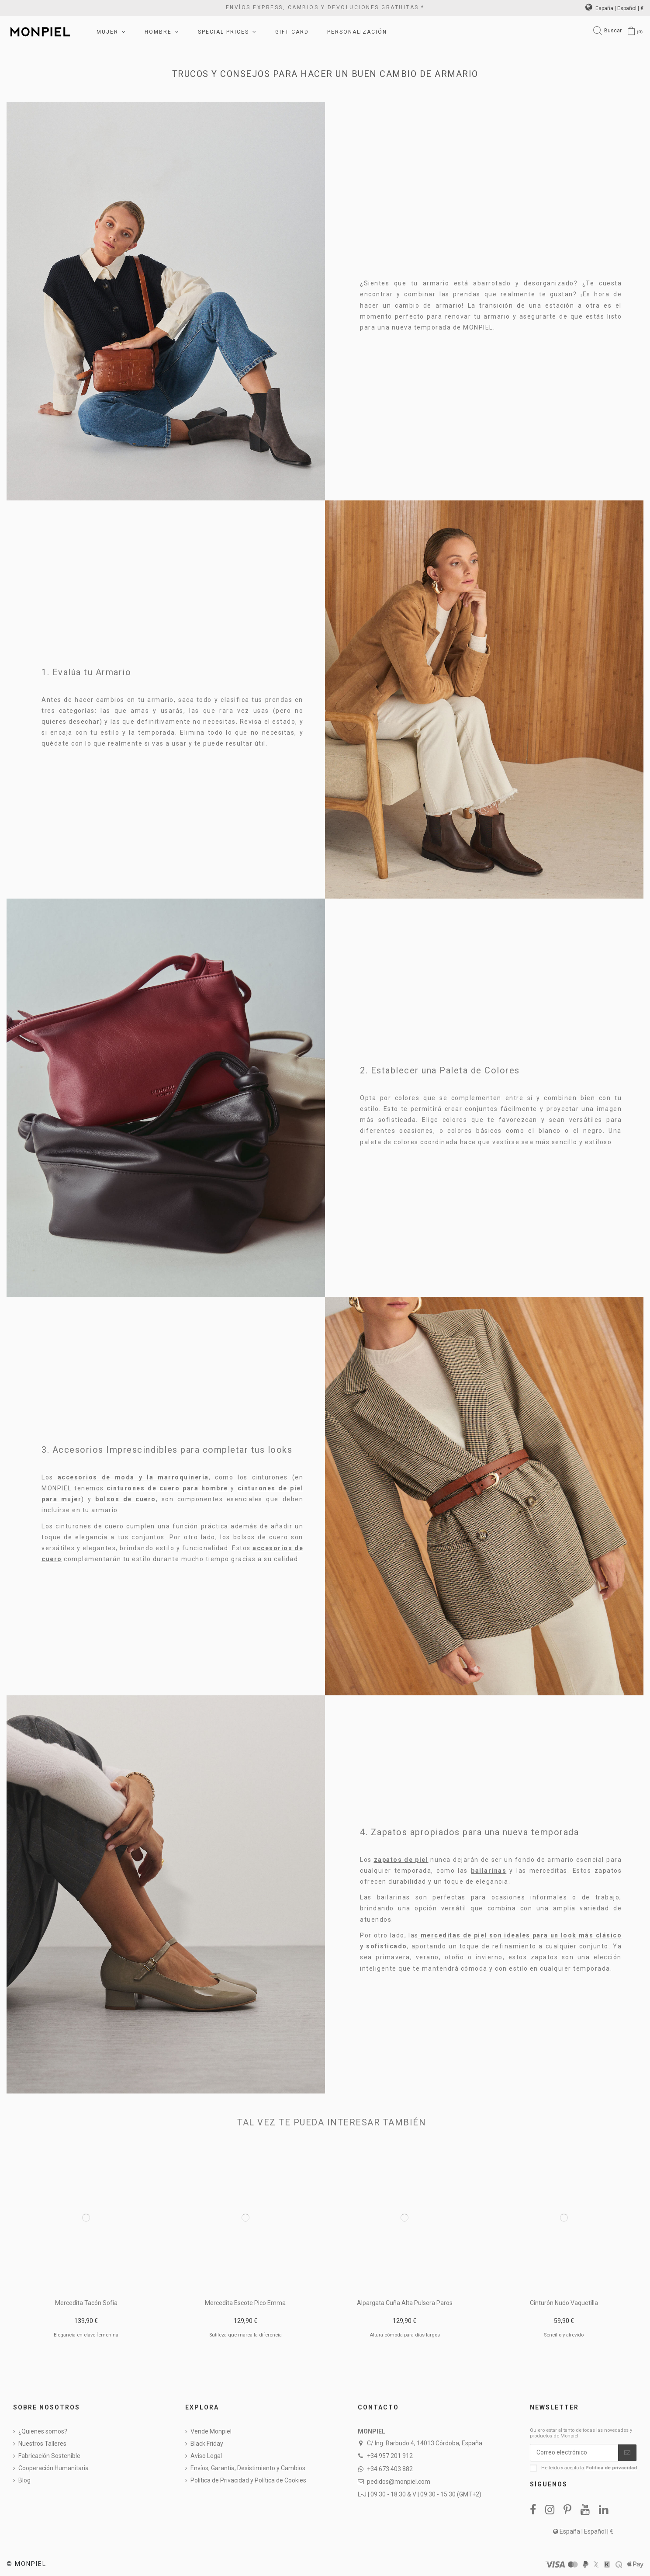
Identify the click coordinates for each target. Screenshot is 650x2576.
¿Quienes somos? (42, 2431)
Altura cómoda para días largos (405, 2335)
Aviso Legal (206, 2455)
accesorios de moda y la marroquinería (133, 1477)
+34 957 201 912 (390, 2455)
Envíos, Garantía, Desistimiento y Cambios (247, 2468)
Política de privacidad (611, 2468)
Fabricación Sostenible (49, 2455)
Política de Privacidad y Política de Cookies (248, 2480)
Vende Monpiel (211, 2431)
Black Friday (206, 2443)
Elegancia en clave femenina (86, 2335)
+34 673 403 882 (390, 2468)
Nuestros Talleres (42, 2443)
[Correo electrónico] (574, 2452)
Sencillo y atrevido (564, 2335)
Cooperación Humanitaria (53, 2468)
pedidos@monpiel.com (398, 2481)
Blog (24, 2480)
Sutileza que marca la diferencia (245, 2335)
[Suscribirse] (627, 2452)
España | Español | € (614, 8)
